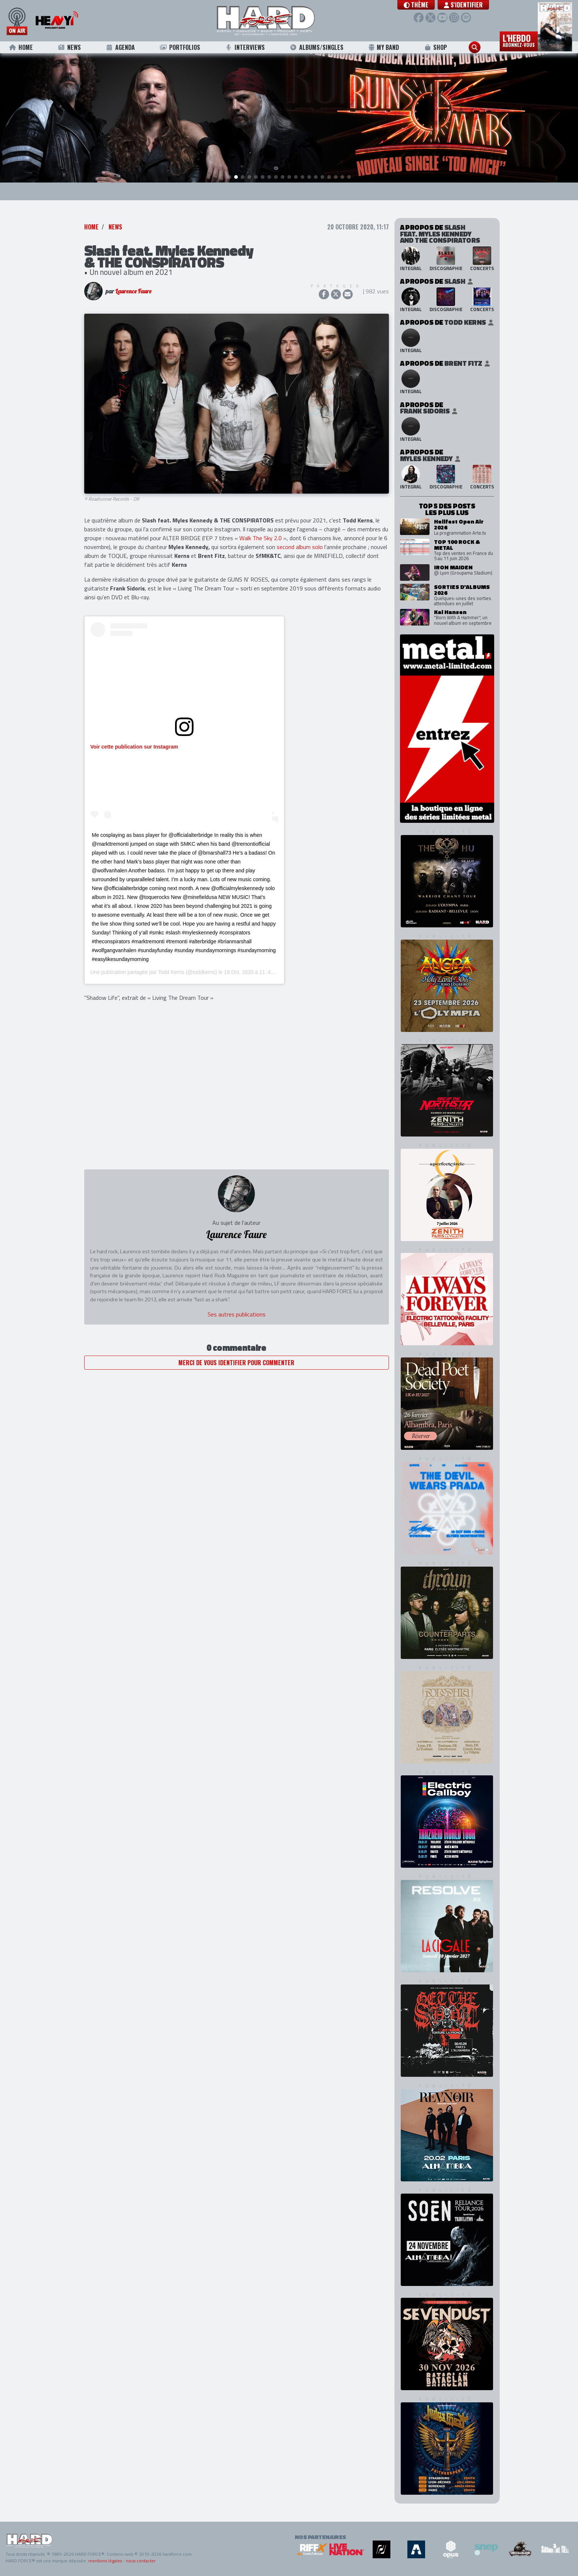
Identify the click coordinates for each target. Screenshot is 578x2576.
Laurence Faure (133, 291)
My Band (383, 47)
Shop (435, 47)
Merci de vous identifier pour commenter (236, 1363)
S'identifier (463, 4)
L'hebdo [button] (519, 39)
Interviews (245, 47)
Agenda (120, 47)
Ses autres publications (237, 1314)
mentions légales (105, 2560)
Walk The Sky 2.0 (260, 538)
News (69, 47)
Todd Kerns (171, 972)
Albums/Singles (316, 47)
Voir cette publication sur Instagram (134, 747)
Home (21, 47)
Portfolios (180, 47)
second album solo (300, 547)
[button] (416, 5)
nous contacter (140, 2560)
